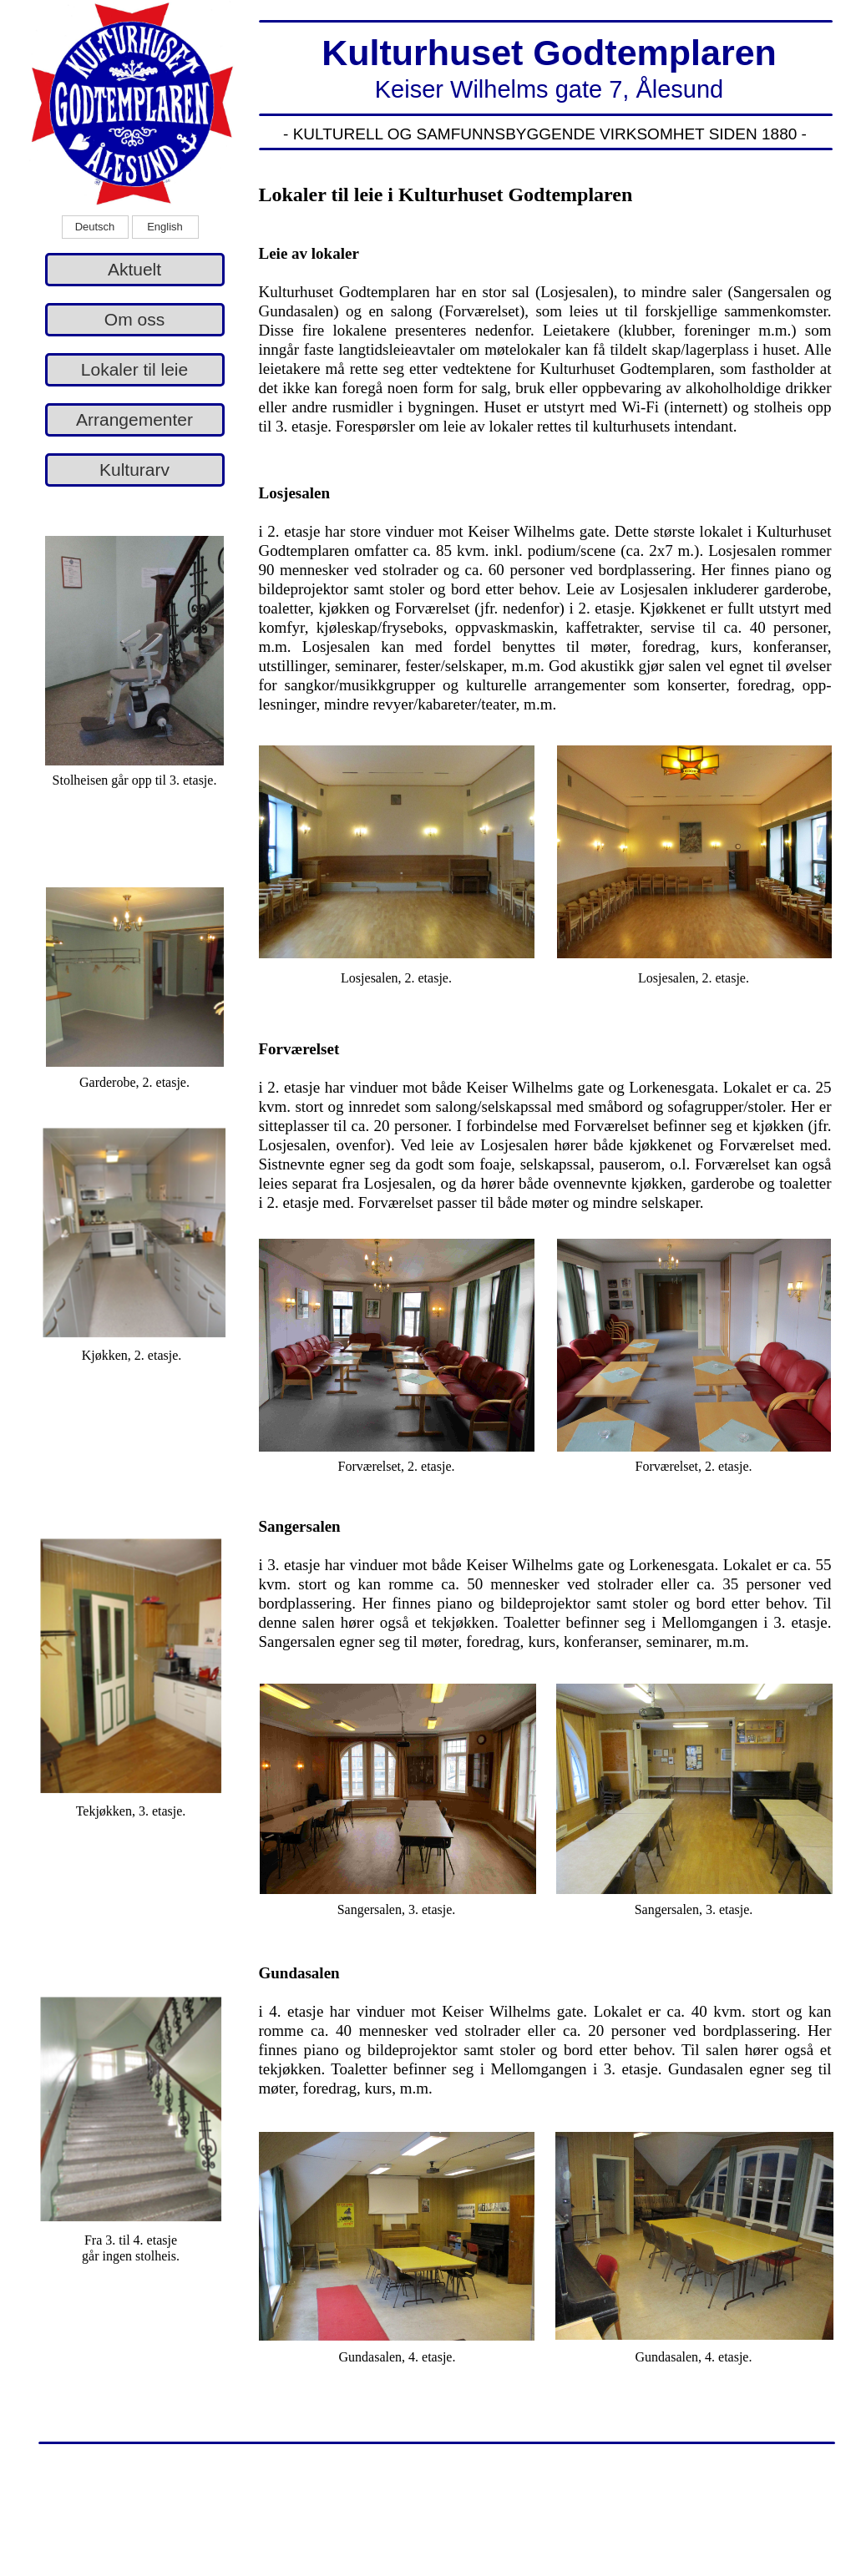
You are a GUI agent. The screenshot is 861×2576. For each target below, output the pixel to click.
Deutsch (95, 226)
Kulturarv (134, 469)
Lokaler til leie (134, 369)
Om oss (134, 319)
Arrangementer (134, 419)
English (165, 226)
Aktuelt (134, 269)
